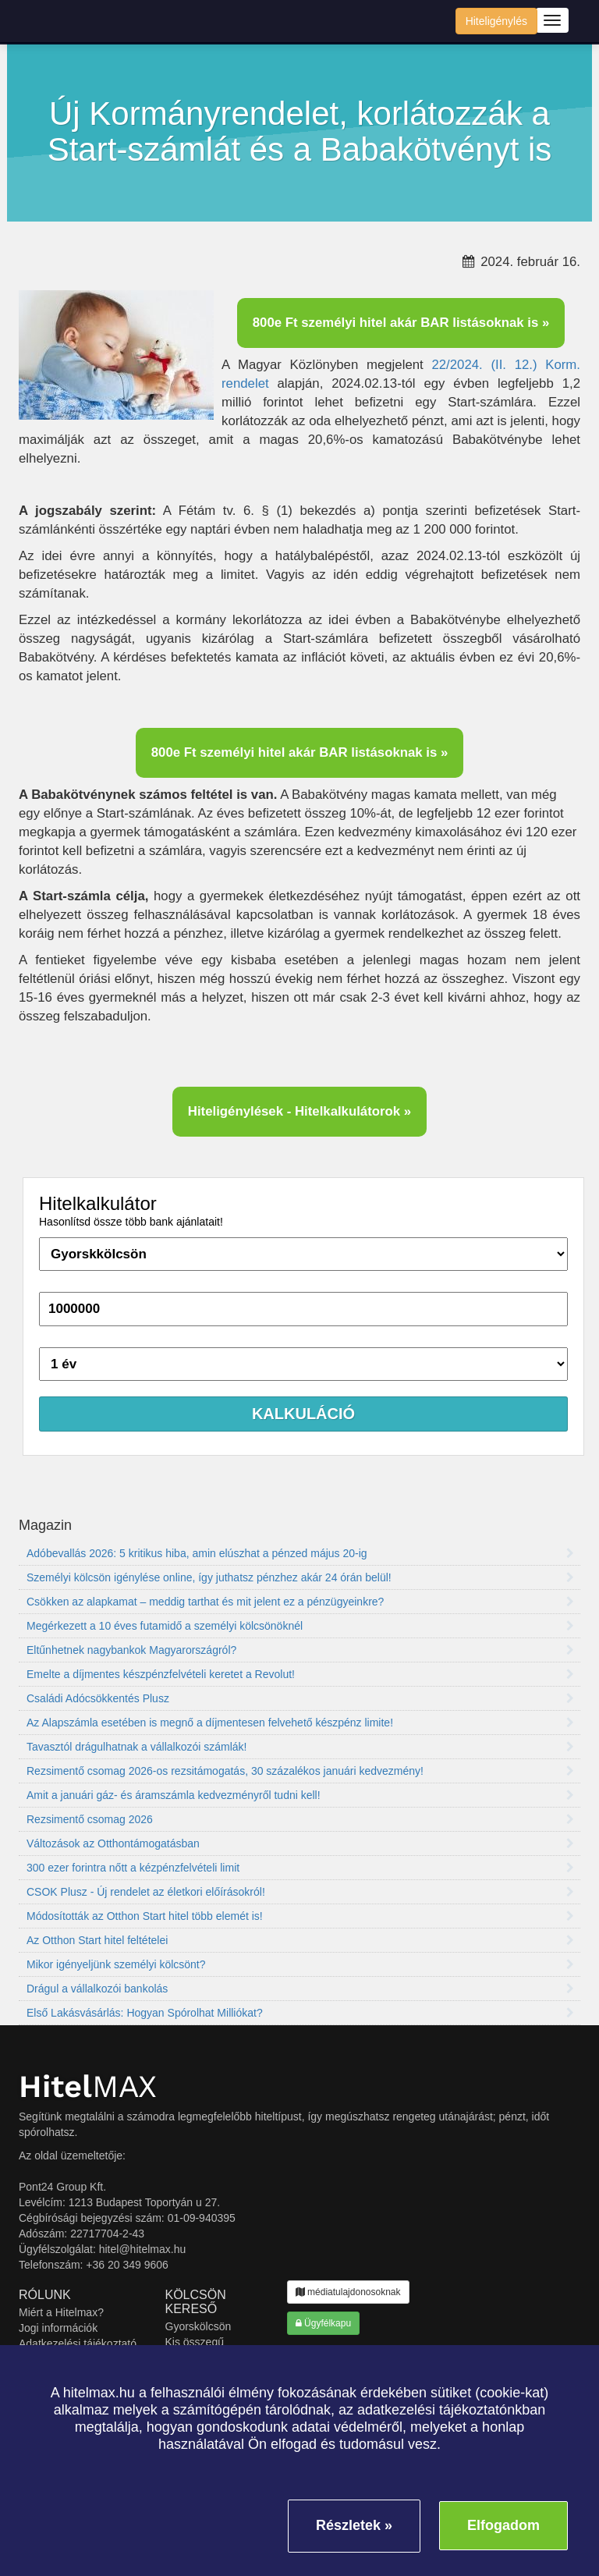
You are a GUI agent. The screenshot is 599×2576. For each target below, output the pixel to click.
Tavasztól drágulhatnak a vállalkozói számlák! (300, 1746)
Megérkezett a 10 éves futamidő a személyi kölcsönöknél (300, 1626)
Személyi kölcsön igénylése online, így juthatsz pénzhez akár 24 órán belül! (300, 1577)
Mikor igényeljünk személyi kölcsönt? (300, 1964)
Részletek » (354, 2525)
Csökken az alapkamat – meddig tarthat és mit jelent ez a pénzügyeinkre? (300, 1601)
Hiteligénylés (496, 21)
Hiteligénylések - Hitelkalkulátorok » (299, 1111)
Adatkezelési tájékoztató (77, 2343)
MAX (88, 2086)
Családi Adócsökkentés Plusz (300, 1698)
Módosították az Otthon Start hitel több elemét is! (300, 1916)
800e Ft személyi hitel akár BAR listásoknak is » (401, 322)
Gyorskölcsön (198, 2326)
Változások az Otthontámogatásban (300, 1843)
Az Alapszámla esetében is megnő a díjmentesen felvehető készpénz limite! (300, 1722)
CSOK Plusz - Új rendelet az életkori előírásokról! (300, 1892)
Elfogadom (503, 2525)
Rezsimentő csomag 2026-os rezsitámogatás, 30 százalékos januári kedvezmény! (300, 1771)
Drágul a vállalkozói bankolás (300, 1988)
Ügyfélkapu (323, 2323)
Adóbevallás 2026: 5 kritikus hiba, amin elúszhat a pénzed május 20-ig (300, 1553)
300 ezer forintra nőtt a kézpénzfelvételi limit (300, 1867)
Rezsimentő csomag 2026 (300, 1819)
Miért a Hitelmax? (61, 2312)
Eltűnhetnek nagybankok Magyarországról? (300, 1650)
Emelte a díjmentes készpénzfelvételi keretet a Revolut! (300, 1674)
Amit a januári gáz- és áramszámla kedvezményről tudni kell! (300, 1795)
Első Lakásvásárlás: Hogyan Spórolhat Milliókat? (300, 2013)
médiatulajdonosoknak (348, 2292)
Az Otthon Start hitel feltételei (300, 1940)
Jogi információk (58, 2328)
